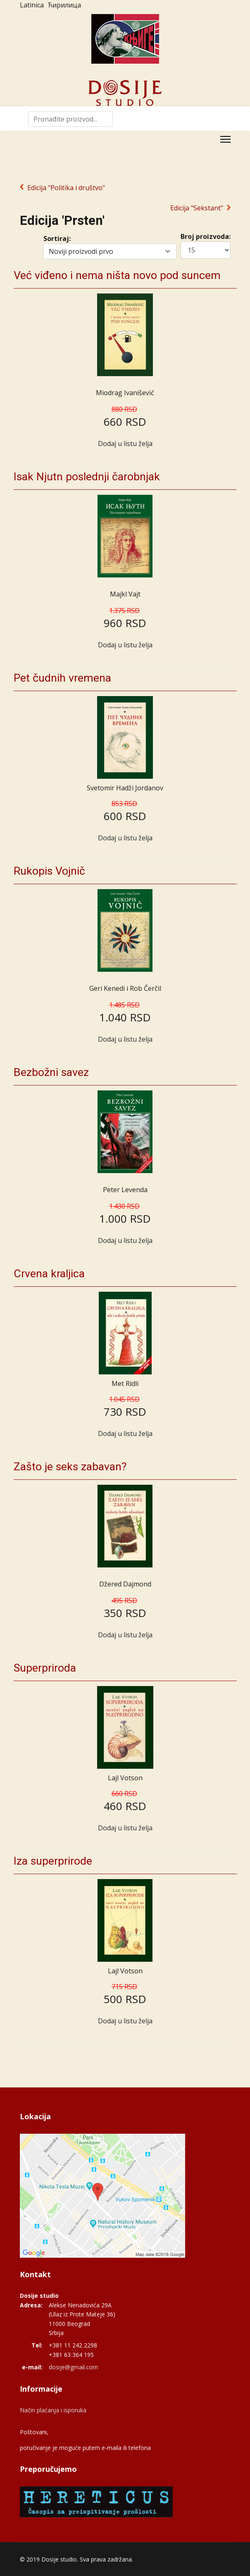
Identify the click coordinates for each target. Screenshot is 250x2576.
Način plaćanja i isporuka (53, 2410)
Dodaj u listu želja (125, 443)
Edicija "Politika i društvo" (66, 187)
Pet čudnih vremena (62, 678)
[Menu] (225, 139)
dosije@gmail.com (73, 2367)
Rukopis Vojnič (49, 871)
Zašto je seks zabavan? (70, 1466)
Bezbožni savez (51, 1072)
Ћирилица (64, 5)
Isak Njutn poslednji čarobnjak (87, 476)
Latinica (32, 5)
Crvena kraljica (49, 1273)
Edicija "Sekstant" (196, 207)
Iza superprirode (53, 1861)
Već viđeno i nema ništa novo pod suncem (117, 275)
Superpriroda (45, 1667)
